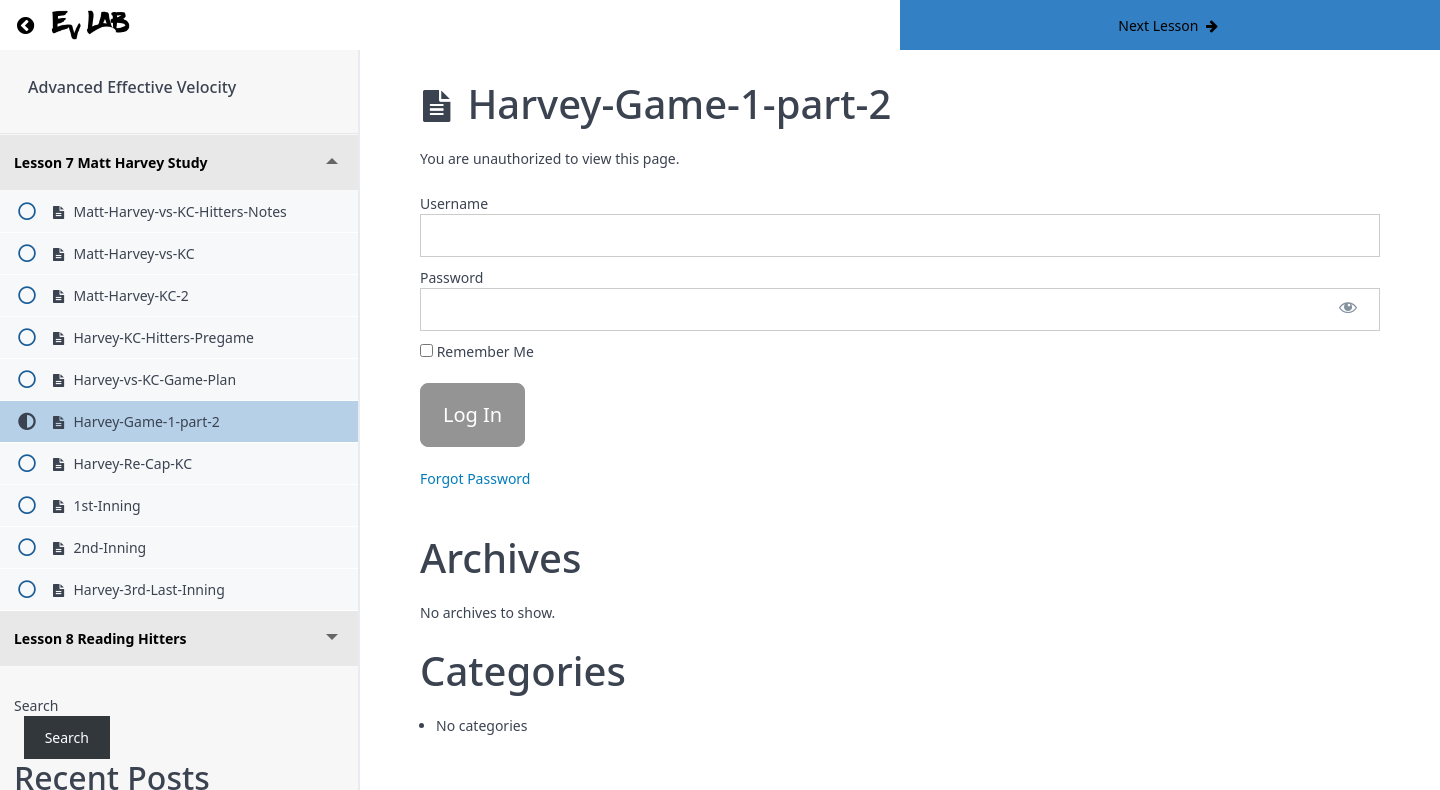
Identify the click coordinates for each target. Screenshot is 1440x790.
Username (454, 203)
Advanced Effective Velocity (132, 87)
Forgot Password (475, 478)
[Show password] (1348, 309)
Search (36, 705)
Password (451, 277)
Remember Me (477, 351)
